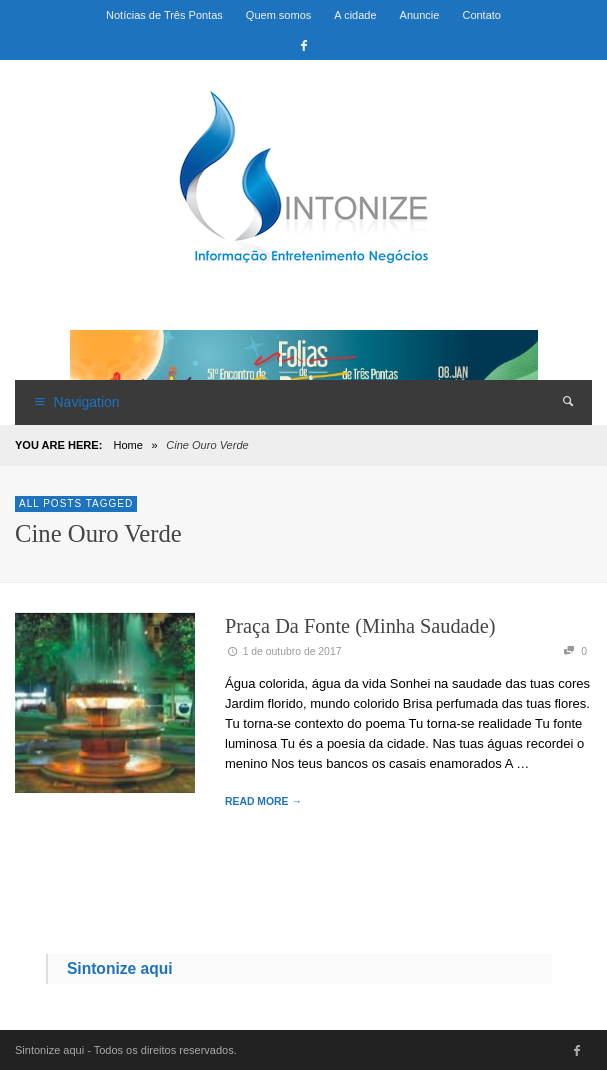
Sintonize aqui (120, 968)
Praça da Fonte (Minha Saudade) (360, 626)
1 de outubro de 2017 (283, 651)
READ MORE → (263, 801)
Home (127, 445)
